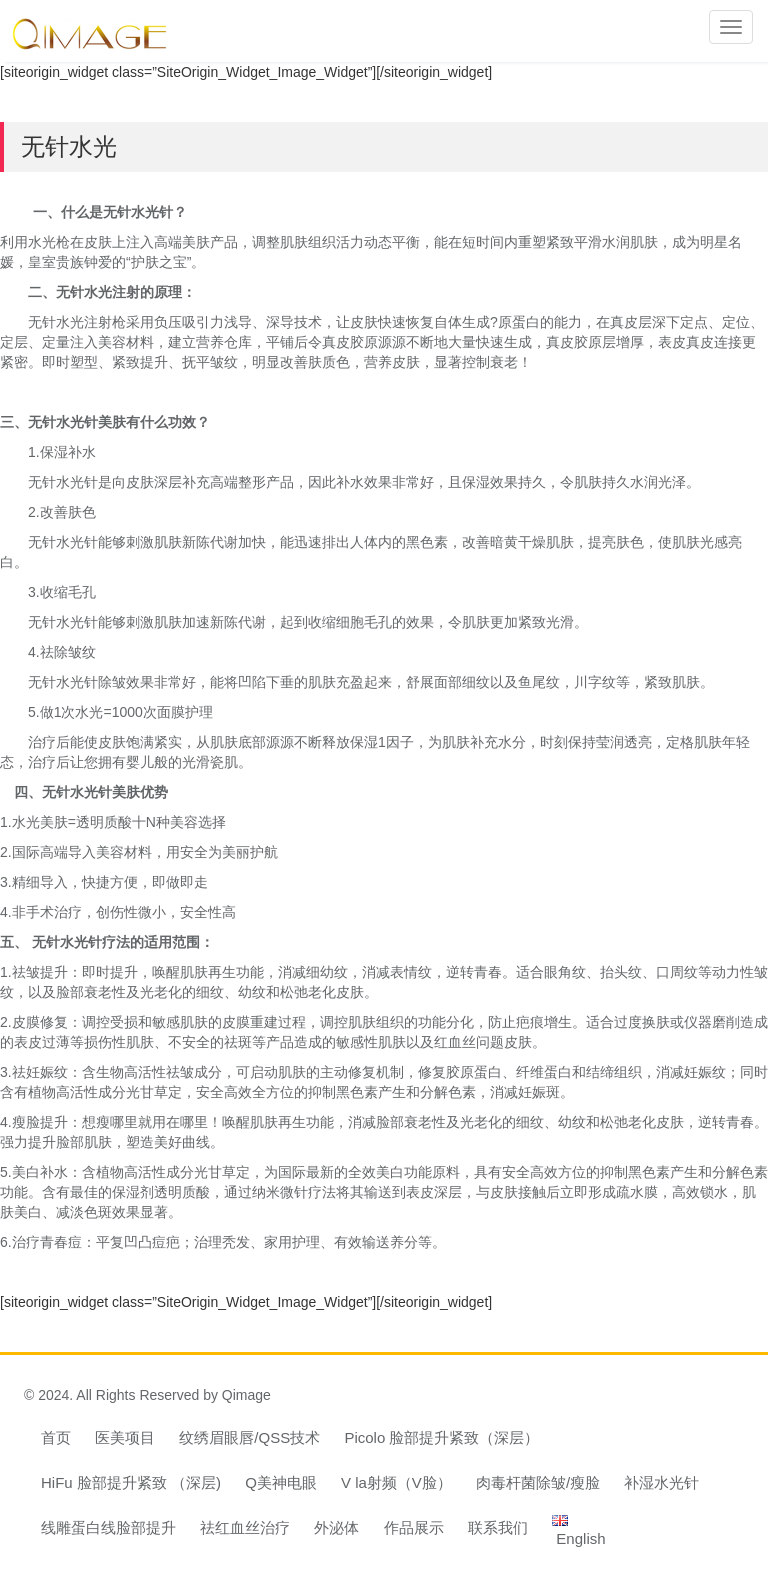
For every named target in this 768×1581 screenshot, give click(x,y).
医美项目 (125, 1437)
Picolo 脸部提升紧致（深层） (441, 1437)
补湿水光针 (661, 1482)
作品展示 (414, 1527)
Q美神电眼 (281, 1482)
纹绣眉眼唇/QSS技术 (249, 1437)
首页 (56, 1437)
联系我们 (498, 1527)
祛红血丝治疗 (245, 1527)
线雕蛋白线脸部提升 (108, 1527)
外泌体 (336, 1527)
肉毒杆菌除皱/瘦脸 (538, 1482)
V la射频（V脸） (396, 1482)
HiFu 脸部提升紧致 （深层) (131, 1482)
